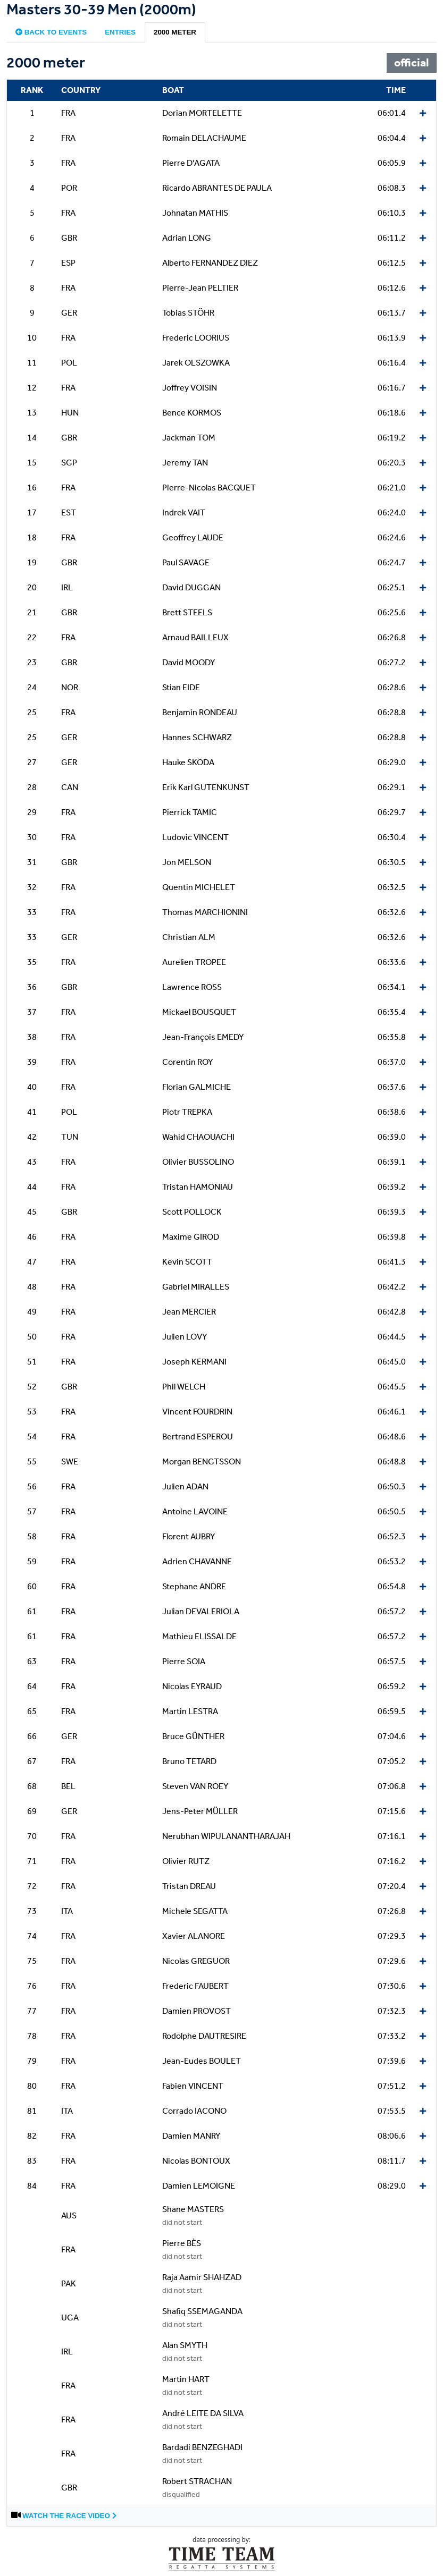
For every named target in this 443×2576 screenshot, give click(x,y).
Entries (120, 32)
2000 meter (175, 32)
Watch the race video (69, 2516)
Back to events (51, 32)
